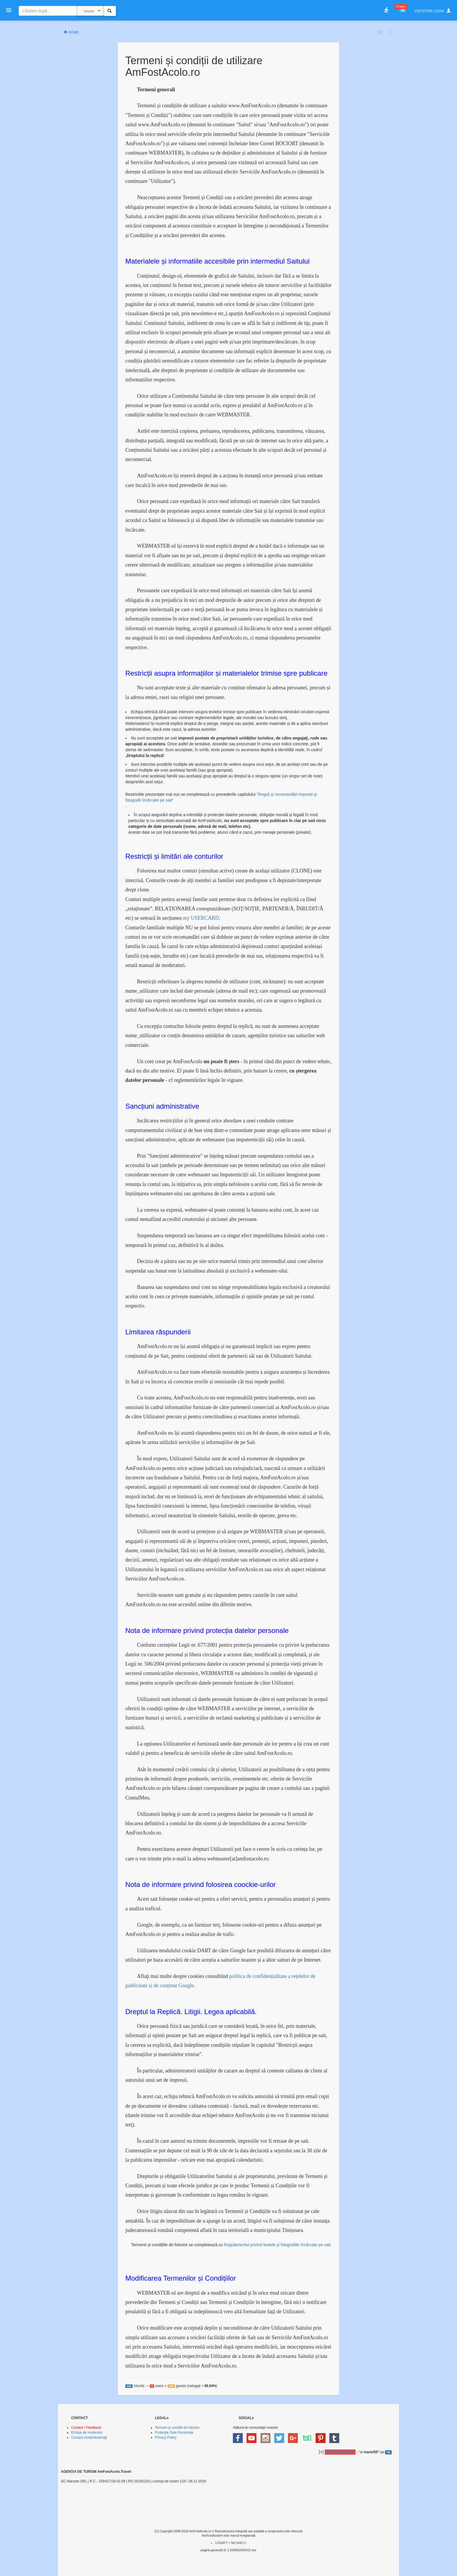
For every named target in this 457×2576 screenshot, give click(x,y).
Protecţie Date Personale (174, 2432)
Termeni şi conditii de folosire (177, 2428)
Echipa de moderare (86, 2432)
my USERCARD (201, 918)
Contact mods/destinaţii (89, 2437)
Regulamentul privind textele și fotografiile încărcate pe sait (277, 2244)
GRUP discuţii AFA (340, 2452)
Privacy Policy (166, 2437)
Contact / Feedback (86, 2428)
